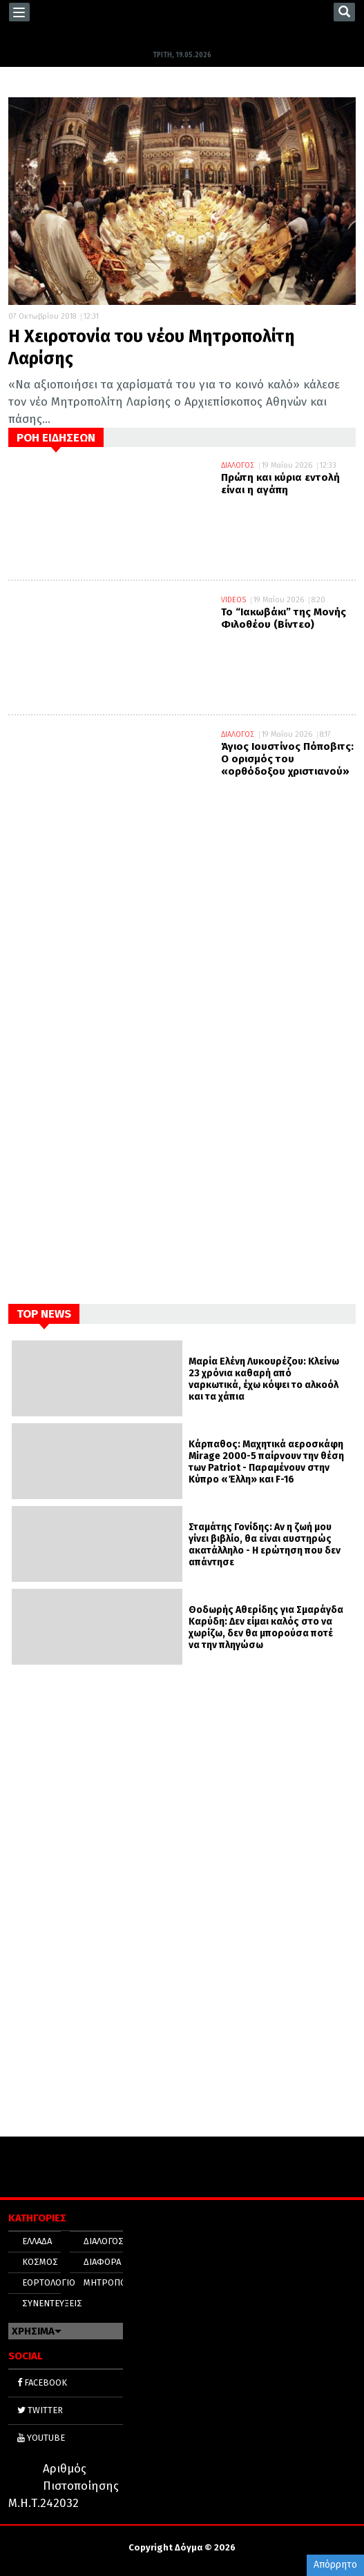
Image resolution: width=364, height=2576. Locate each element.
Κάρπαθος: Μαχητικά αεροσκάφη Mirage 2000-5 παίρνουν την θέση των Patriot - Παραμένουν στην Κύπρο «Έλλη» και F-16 (266, 1461)
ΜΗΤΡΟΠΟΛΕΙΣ (114, 2282)
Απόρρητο (335, 2564)
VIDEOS (233, 599)
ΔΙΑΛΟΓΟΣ (237, 465)
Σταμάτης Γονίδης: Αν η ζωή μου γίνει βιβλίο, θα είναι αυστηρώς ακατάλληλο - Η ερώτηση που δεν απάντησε (265, 1544)
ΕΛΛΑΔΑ (37, 2241)
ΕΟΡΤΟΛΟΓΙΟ (48, 2282)
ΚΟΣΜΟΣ (40, 2262)
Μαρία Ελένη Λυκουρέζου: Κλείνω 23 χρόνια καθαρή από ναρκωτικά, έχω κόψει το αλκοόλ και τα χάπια (264, 1379)
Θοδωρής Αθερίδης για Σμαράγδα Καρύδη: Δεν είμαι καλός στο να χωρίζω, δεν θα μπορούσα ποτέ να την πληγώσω (266, 1627)
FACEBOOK (42, 2382)
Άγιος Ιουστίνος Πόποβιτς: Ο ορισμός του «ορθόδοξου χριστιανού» (287, 758)
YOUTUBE (41, 2438)
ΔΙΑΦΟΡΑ (102, 2262)
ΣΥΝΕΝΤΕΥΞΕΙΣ (52, 2303)
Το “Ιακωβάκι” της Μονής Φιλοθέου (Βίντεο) (283, 618)
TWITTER (40, 2410)
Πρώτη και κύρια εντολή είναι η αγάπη (280, 483)
